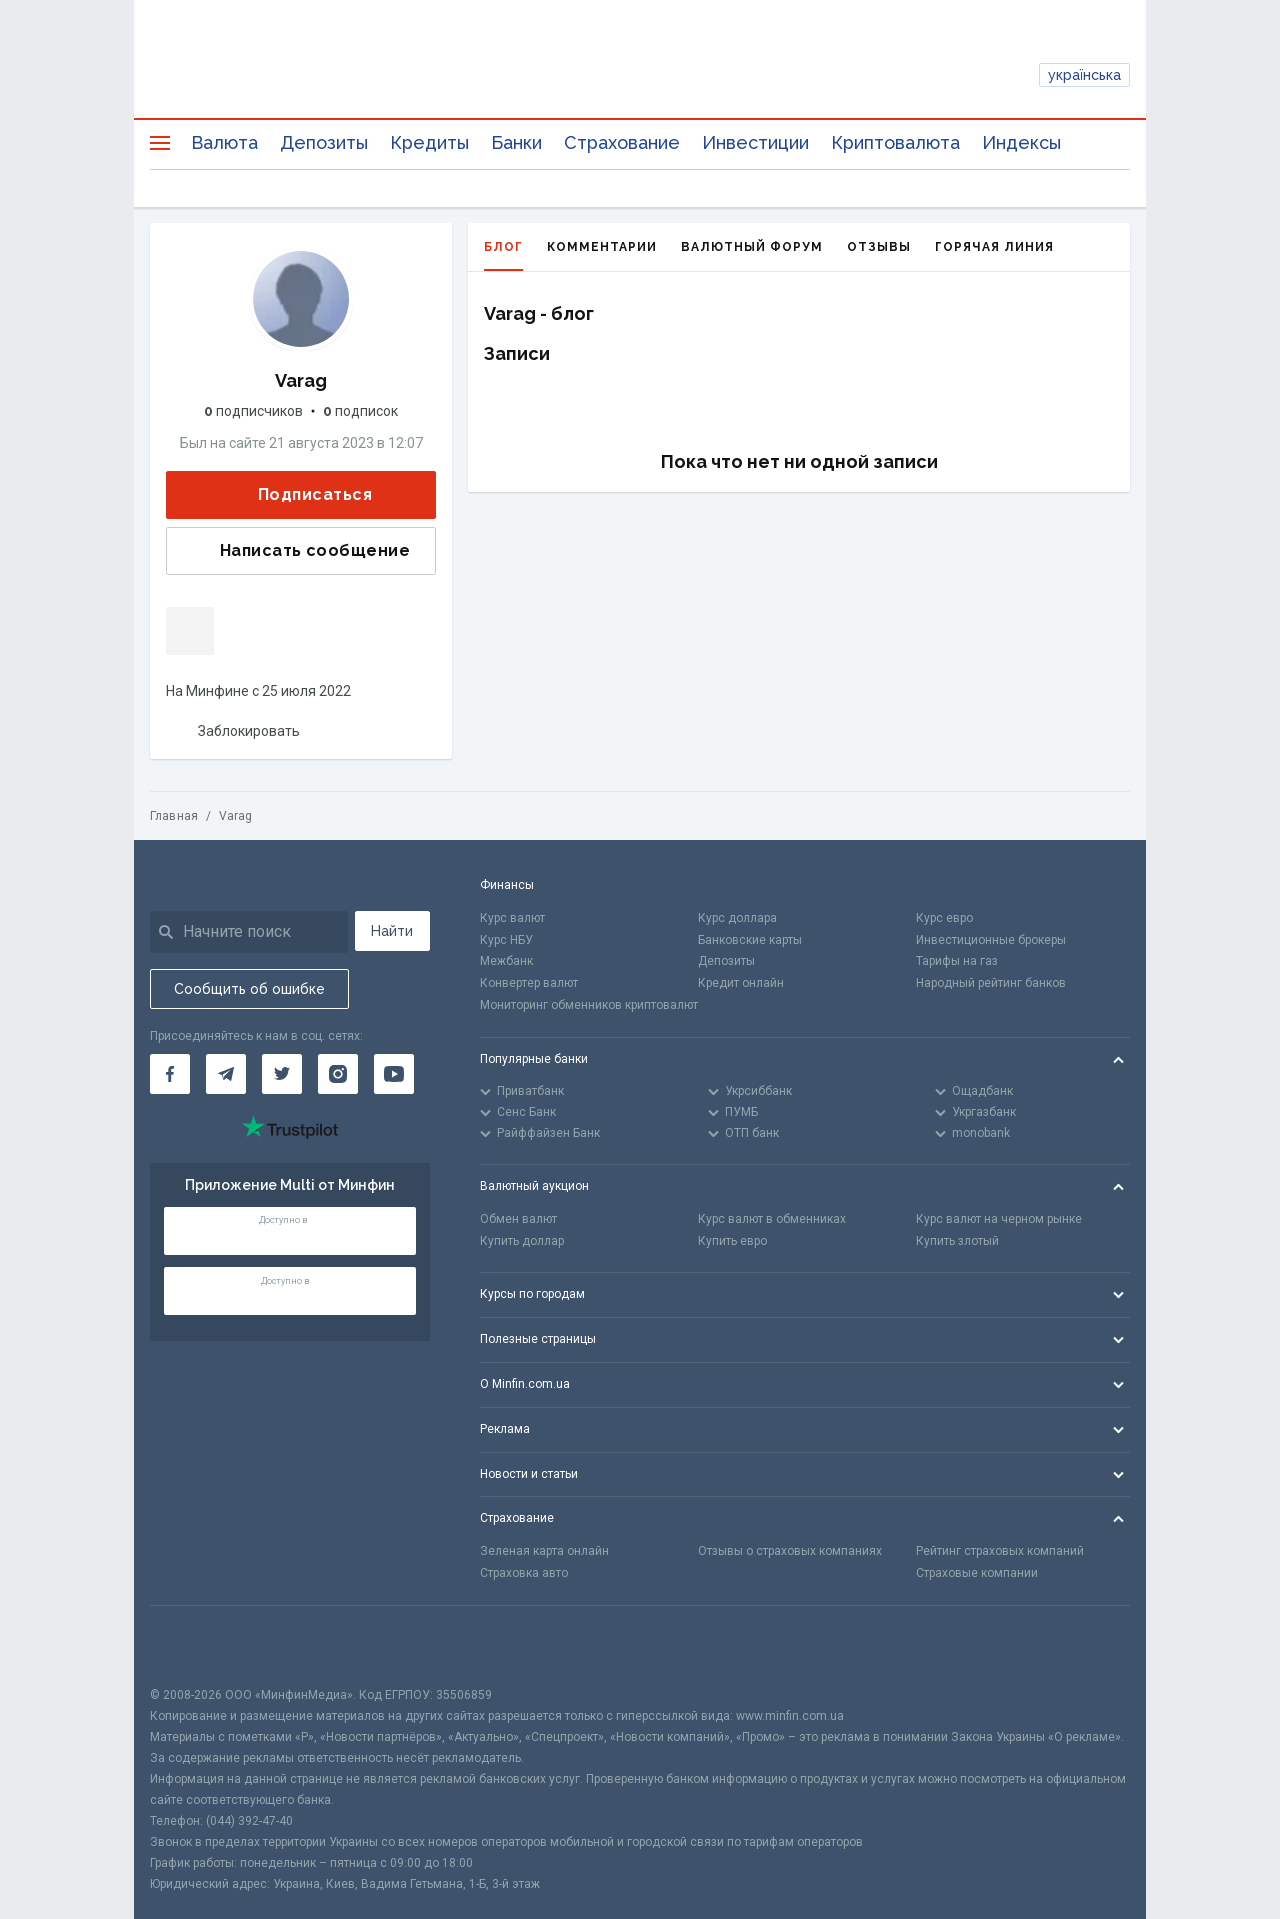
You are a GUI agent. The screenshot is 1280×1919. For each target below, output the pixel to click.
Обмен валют (518, 1219)
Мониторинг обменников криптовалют (589, 1005)
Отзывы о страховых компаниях (790, 1551)
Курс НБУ (506, 940)
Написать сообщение (299, 551)
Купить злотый (957, 1241)
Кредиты (429, 142)
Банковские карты (750, 940)
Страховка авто (524, 1573)
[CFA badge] (194, 1645)
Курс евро (944, 918)
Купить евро (732, 1241)
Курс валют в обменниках (772, 1219)
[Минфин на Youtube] (394, 1074)
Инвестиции (755, 142)
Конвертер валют (529, 983)
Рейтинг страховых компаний (1000, 1551)
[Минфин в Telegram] (226, 1074)
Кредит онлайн (741, 983)
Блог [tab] (503, 255)
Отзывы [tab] (879, 247)
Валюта (224, 142)
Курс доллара (737, 918)
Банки (516, 142)
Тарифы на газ (957, 961)
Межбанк (506, 961)
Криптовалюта (895, 142)
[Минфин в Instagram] (338, 1074)
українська (1084, 75)
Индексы (1021, 142)
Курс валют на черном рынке (999, 1219)
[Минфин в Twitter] (282, 1074)
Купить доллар (522, 1241)
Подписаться (299, 495)
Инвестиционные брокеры (991, 940)
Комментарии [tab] (602, 247)
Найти (392, 931)
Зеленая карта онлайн (544, 1551)
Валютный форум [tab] (752, 247)
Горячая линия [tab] (994, 247)
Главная (174, 816)
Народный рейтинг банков (991, 983)
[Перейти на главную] (640, 75)
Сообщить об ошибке (249, 989)
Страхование (622, 142)
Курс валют (512, 918)
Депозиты (324, 142)
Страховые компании (977, 1573)
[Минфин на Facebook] (170, 1074)
